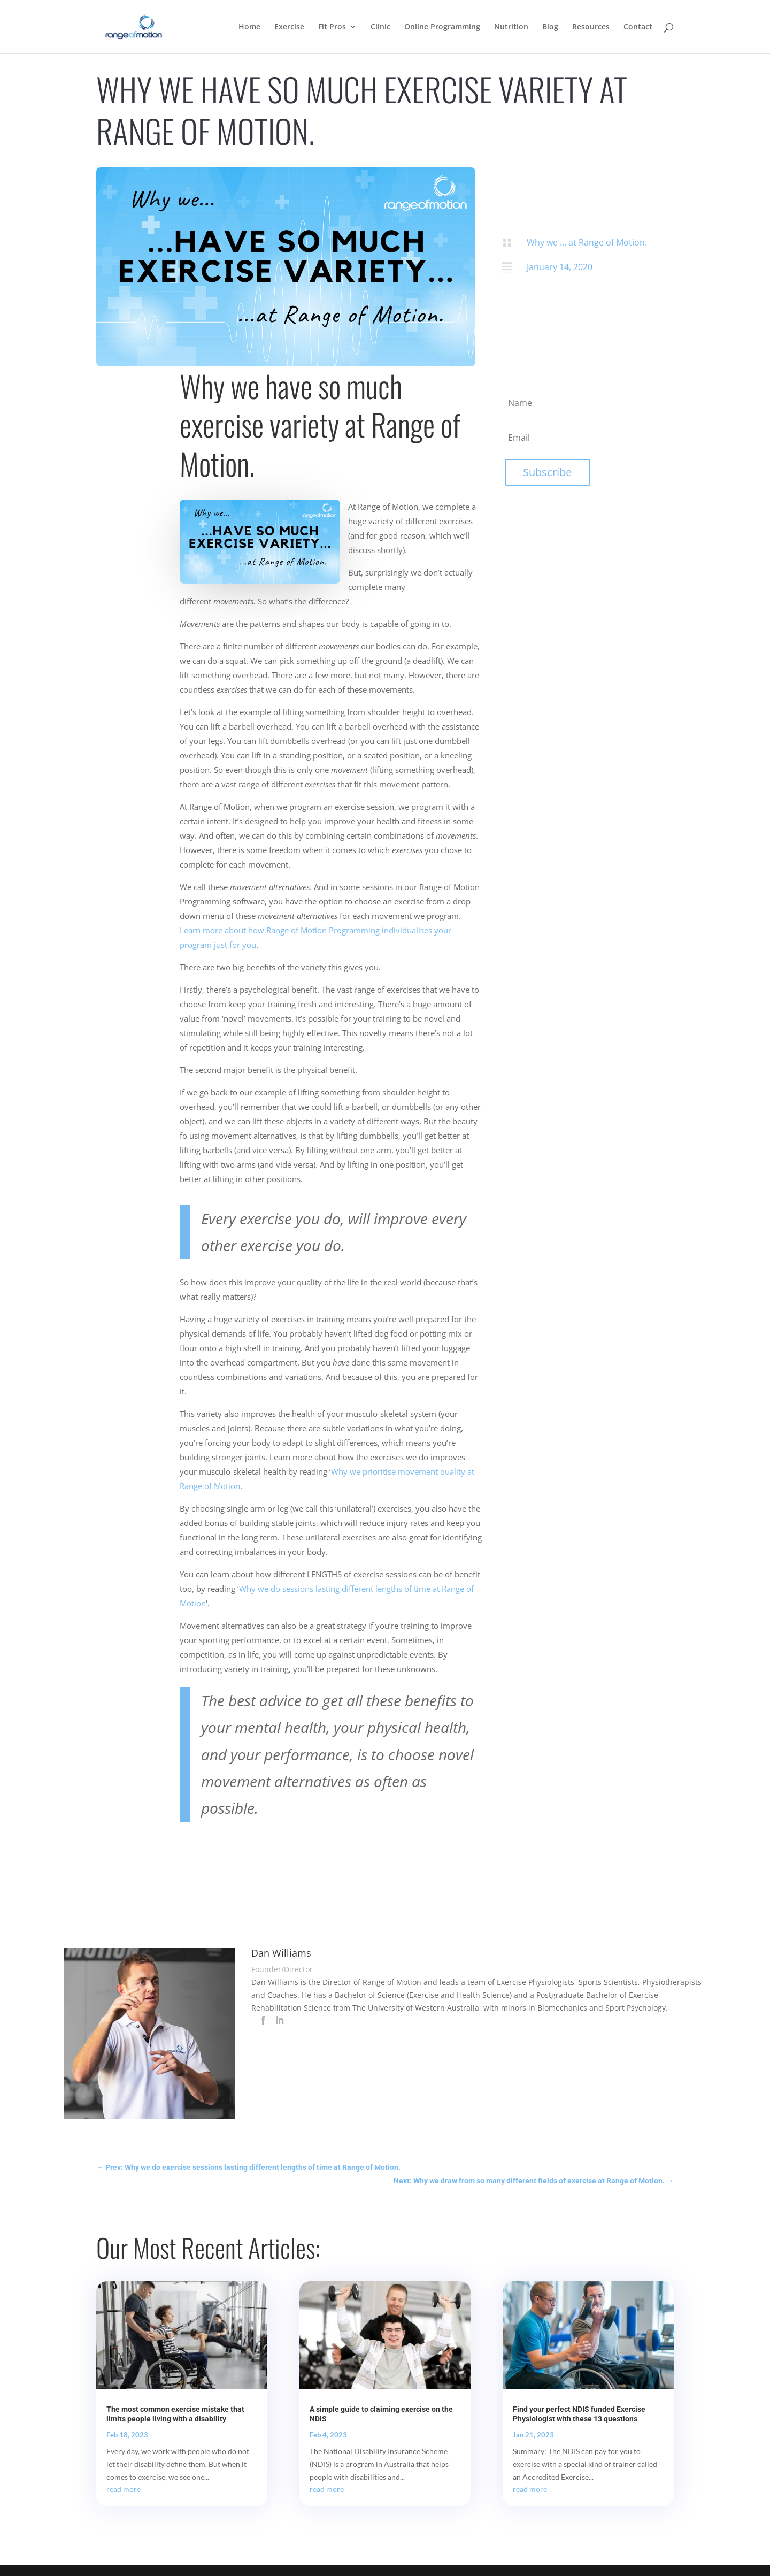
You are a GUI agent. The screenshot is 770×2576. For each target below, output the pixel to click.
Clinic (380, 27)
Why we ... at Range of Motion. (587, 242)
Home (249, 27)
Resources (591, 27)
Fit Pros (332, 27)
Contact (637, 27)
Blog (550, 27)
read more (123, 2489)
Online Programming (442, 27)
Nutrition (511, 27)
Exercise (289, 27)
